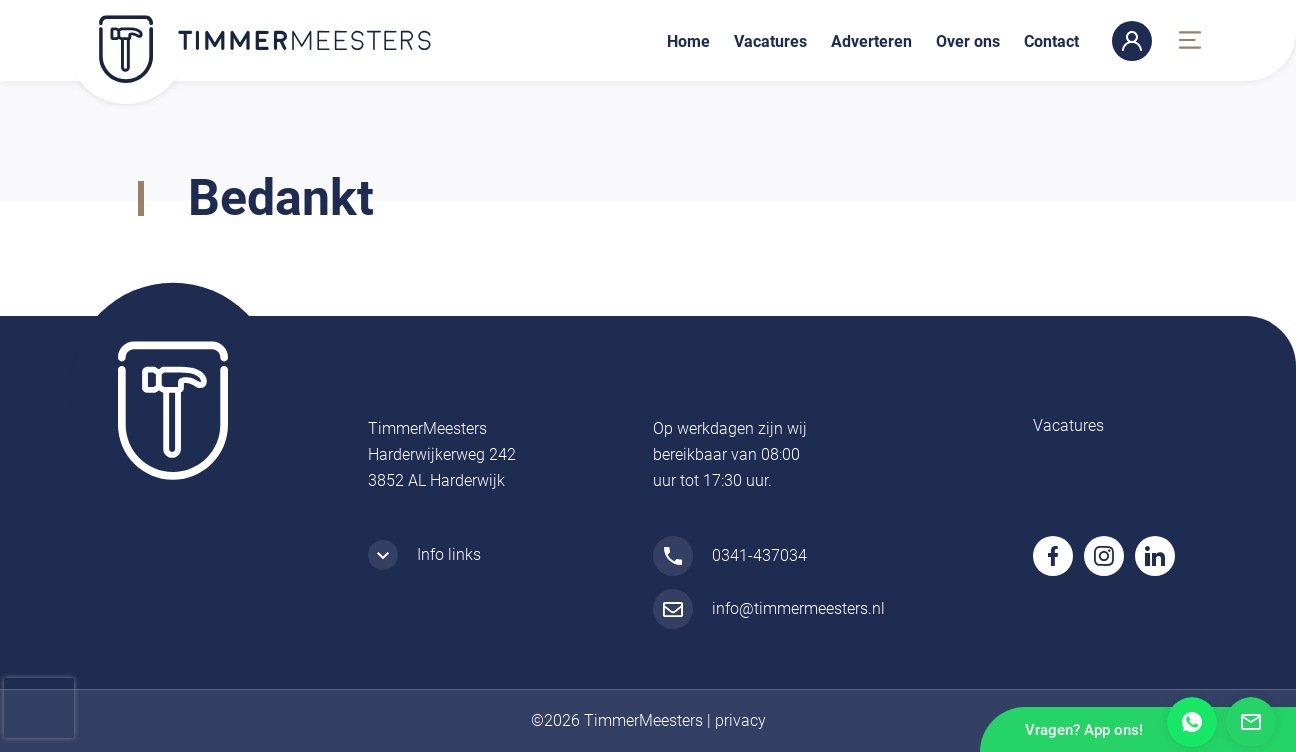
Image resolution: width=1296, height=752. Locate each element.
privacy (740, 720)
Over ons (968, 41)
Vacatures (770, 41)
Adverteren (871, 41)
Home (688, 41)
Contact (1051, 41)
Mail (1251, 722)
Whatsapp (1192, 722)
